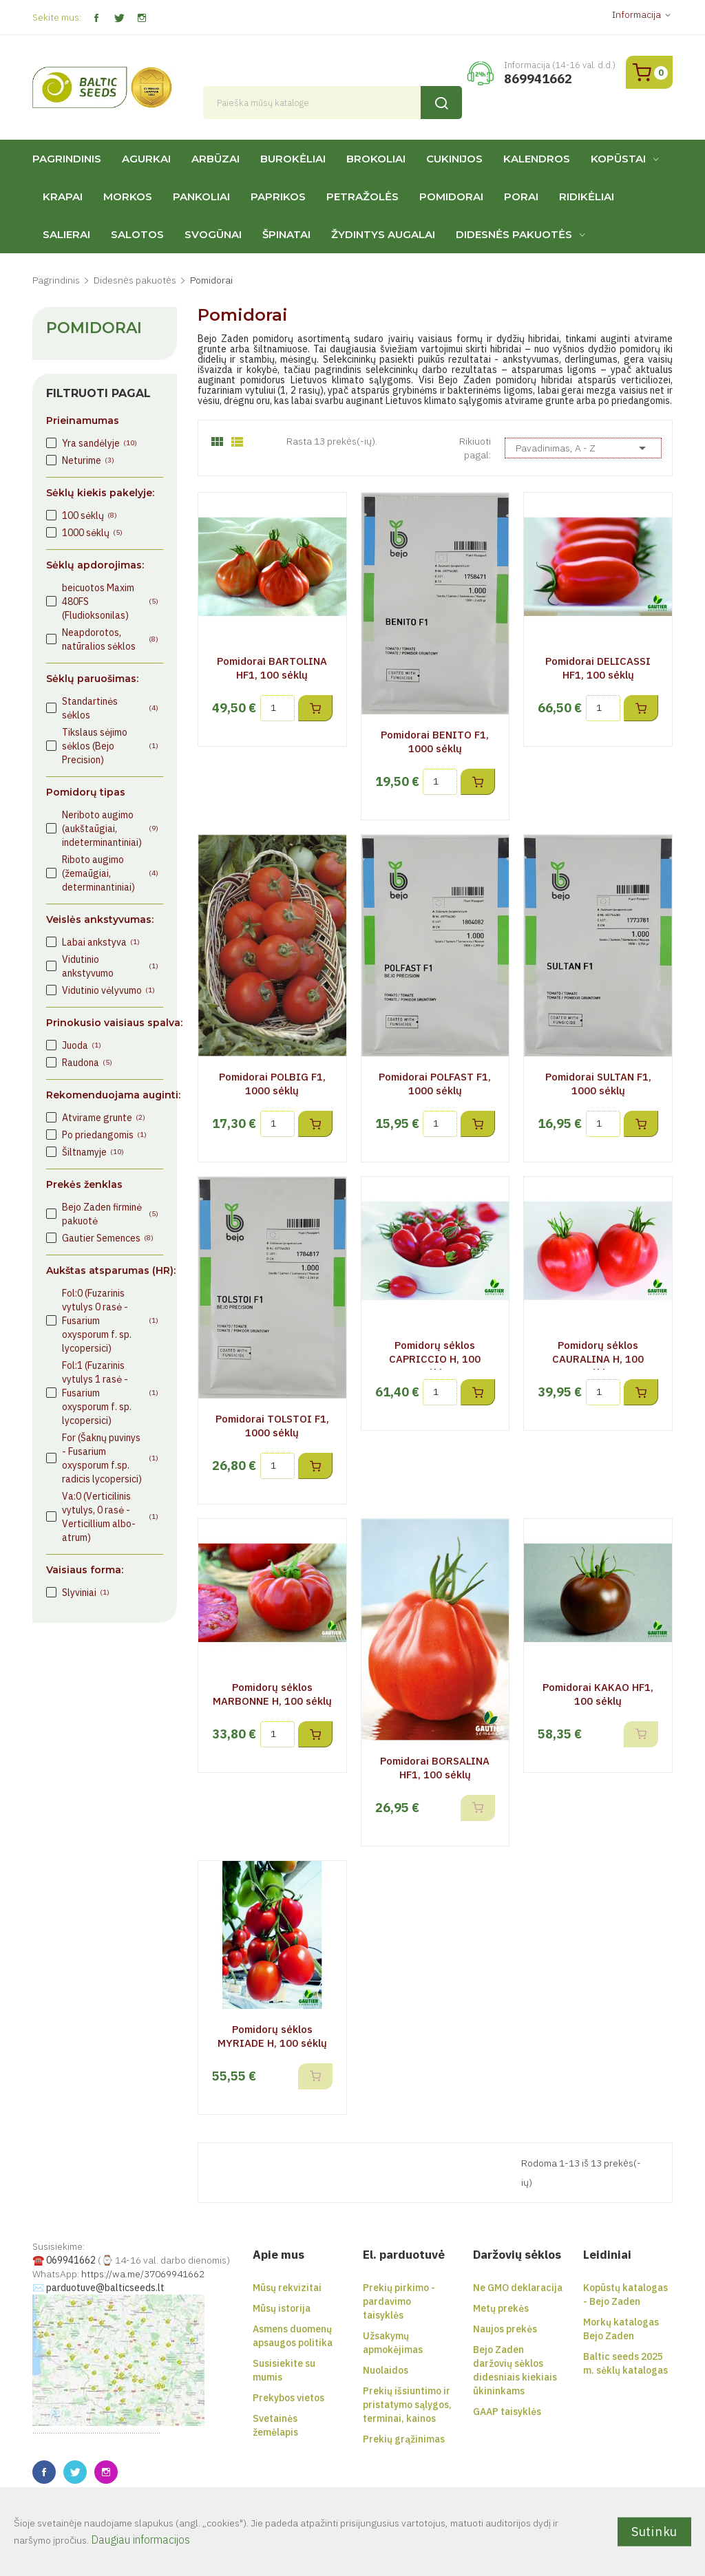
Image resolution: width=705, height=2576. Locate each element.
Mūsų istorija (282, 2308)
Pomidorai (94, 328)
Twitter (118, 18)
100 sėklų (89, 515)
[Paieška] (333, 102)
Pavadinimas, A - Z (583, 448)
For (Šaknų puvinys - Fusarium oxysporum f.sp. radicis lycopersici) (110, 1458)
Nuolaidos (385, 2370)
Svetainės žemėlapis (275, 2425)
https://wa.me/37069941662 (142, 2274)
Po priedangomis (104, 1135)
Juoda (81, 1045)
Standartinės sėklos (110, 708)
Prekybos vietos (288, 2398)
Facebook (96, 18)
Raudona (87, 1062)
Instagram (141, 18)
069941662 (71, 2260)
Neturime (88, 460)
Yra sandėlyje (99, 443)
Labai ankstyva (101, 942)
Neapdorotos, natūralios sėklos (110, 639)
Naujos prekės (505, 2329)
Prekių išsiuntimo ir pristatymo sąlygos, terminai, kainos (407, 2405)
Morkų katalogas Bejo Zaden (621, 2329)
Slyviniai (85, 1592)
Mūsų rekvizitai (287, 2287)
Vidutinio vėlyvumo (108, 990)
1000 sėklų (92, 533)
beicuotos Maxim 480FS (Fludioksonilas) (110, 601)
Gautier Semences (108, 1238)
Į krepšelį (315, 708)
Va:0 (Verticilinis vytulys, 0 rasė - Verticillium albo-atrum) (110, 1517)
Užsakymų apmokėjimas (393, 2343)
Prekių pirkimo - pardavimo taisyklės (399, 2301)
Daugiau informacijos (140, 2539)
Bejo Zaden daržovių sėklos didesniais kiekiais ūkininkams (515, 2370)
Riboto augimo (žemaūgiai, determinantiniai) (110, 873)
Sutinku (654, 2531)
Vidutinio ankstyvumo (110, 966)
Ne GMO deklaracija (517, 2287)
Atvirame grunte (103, 1118)
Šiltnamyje (93, 1152)
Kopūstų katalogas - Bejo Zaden (625, 2294)
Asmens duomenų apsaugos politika (293, 2336)
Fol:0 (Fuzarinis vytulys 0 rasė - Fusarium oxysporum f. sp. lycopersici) (110, 1320)
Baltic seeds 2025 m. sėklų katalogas (625, 2363)
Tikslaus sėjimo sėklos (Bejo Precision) (110, 746)
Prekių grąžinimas (404, 2439)
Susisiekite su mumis (284, 2370)
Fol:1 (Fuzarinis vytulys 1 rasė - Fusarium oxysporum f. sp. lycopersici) (110, 1393)
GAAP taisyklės (507, 2411)
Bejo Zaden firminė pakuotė (110, 1214)
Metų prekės (501, 2308)
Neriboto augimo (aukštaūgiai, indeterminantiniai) (110, 829)
